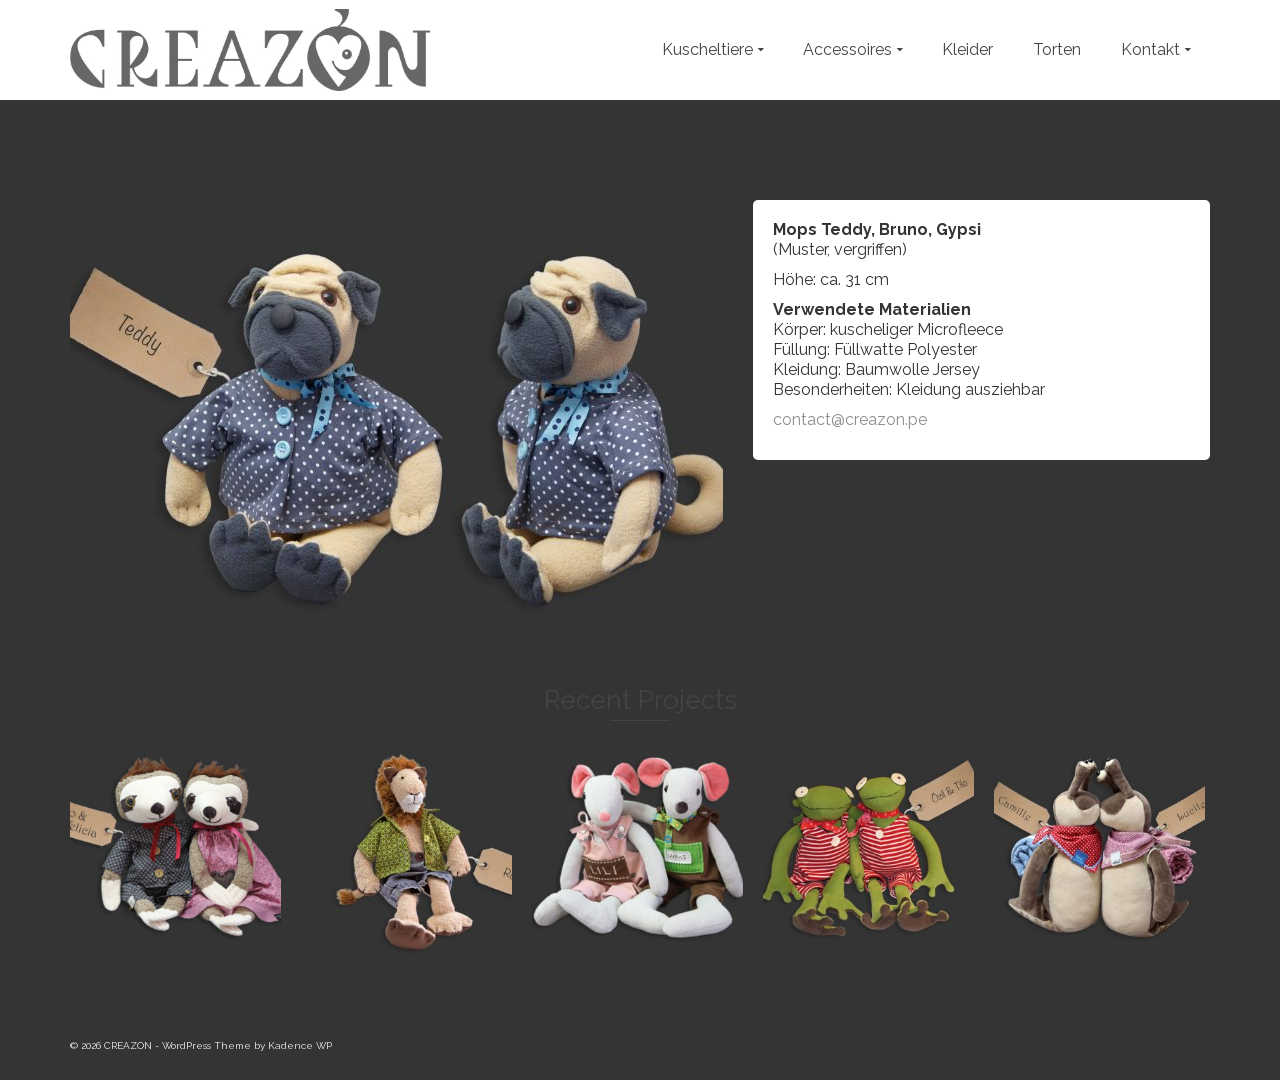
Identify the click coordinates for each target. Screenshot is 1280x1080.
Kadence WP (300, 1045)
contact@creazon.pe (850, 419)
